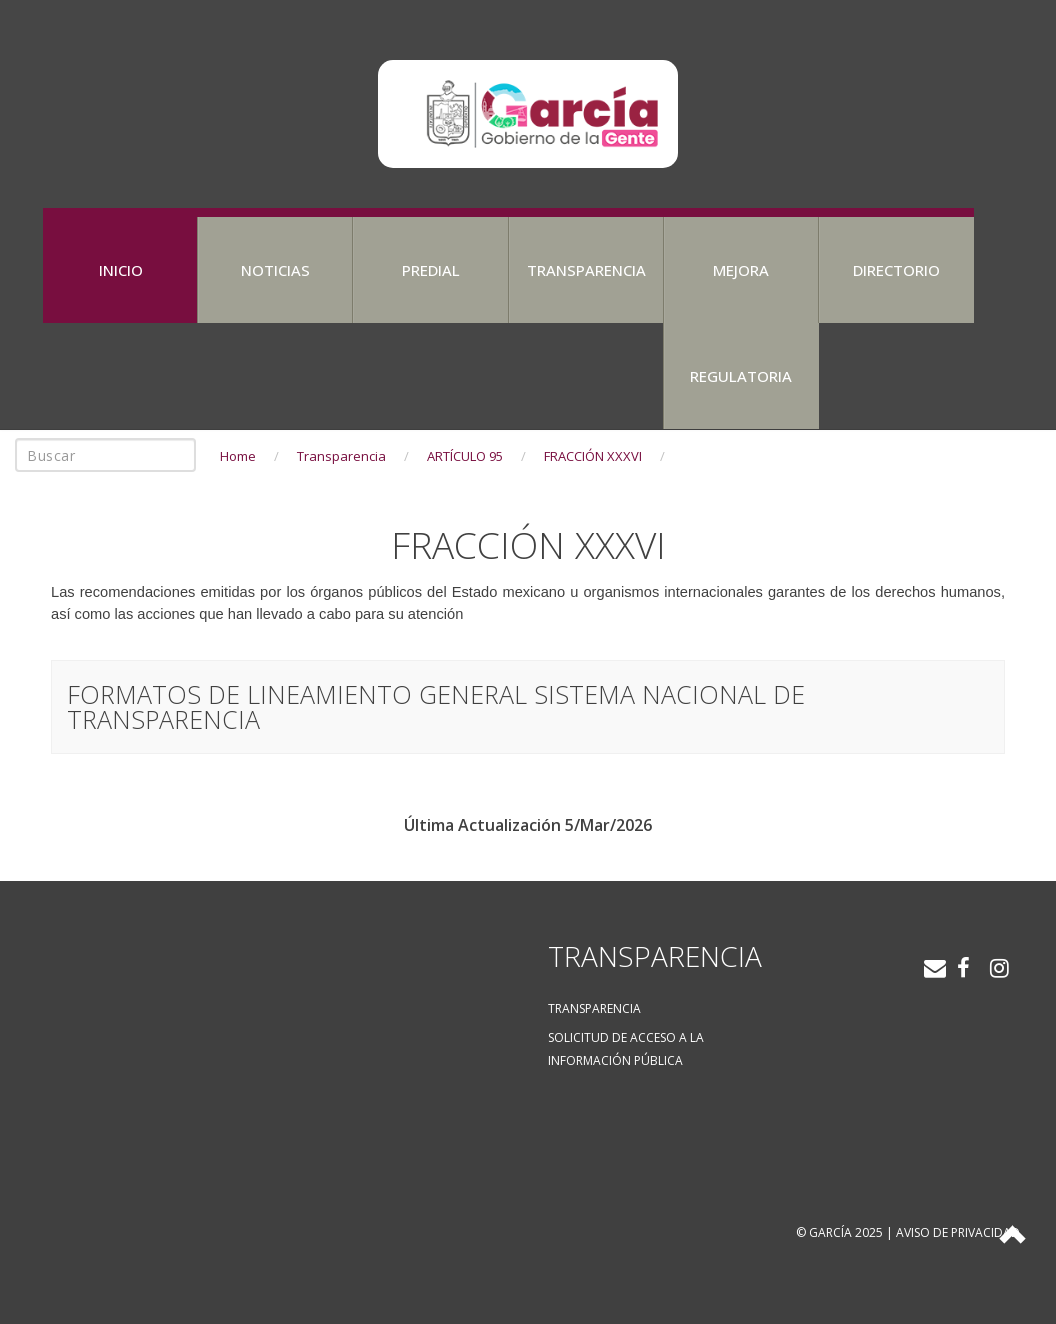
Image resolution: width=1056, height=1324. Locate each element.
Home (238, 456)
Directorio (896, 270)
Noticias (275, 270)
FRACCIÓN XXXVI (593, 456)
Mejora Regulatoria (741, 323)
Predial (431, 270)
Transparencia (586, 270)
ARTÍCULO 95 (465, 456)
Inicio (121, 270)
